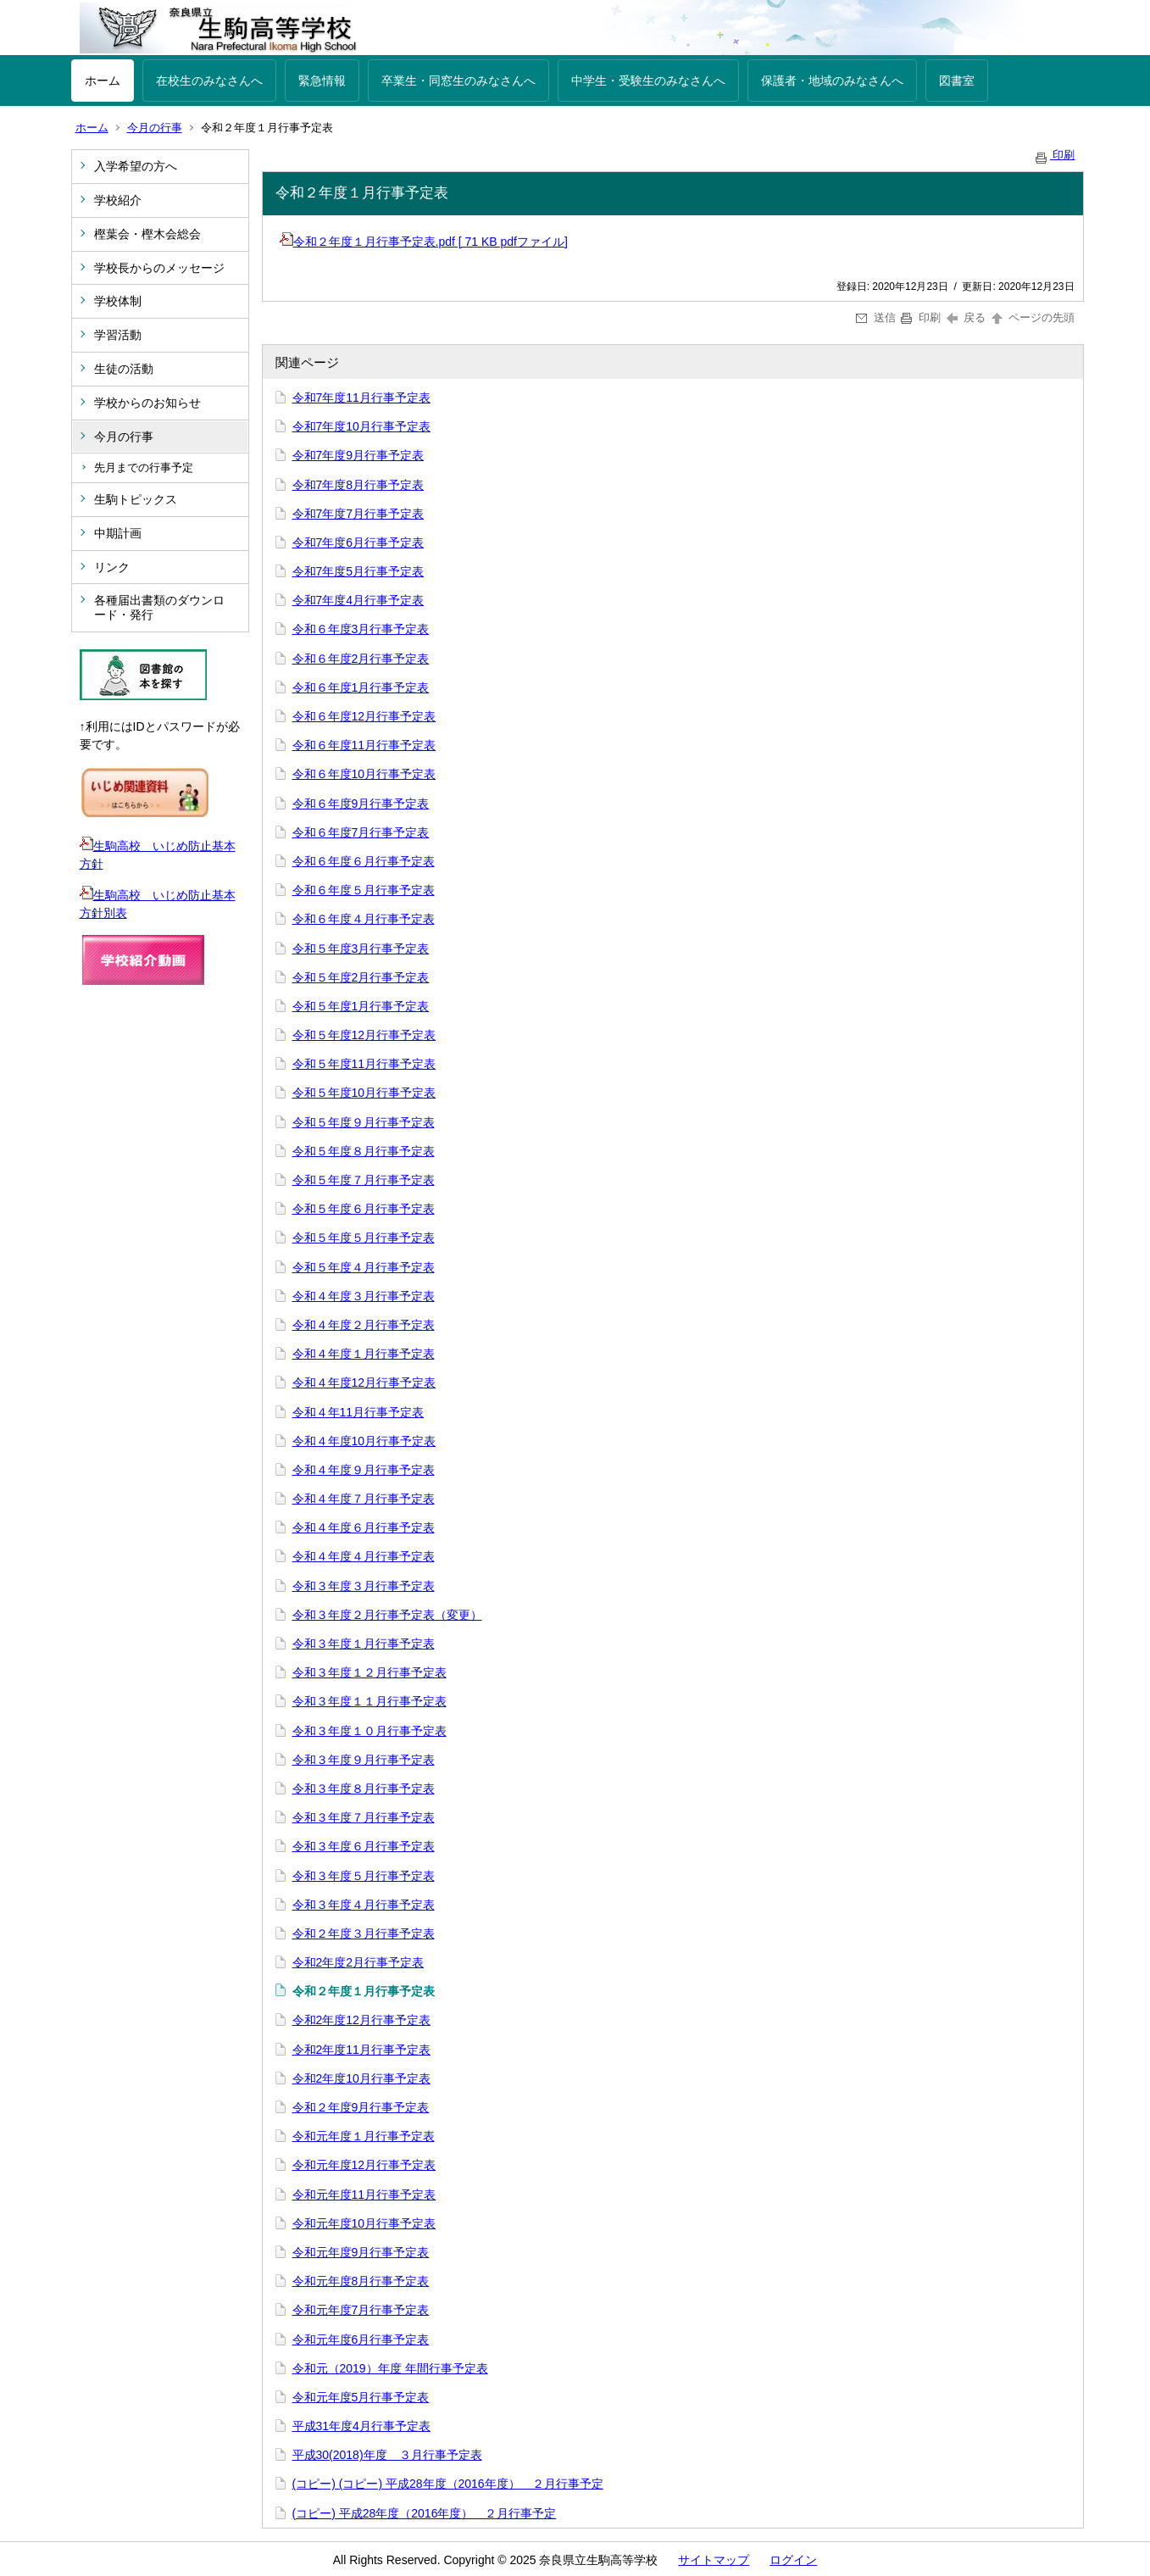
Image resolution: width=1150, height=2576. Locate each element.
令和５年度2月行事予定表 (361, 977)
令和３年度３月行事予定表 (363, 1586)
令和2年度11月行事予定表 (361, 2049)
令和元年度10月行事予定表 (364, 2223)
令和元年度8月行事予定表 (361, 2281)
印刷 (1054, 154)
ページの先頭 (1032, 317)
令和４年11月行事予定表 (358, 1412)
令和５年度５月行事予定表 (363, 1237)
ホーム (102, 80)
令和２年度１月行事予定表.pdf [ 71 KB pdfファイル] (424, 241)
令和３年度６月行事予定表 (363, 1846)
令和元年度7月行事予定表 (361, 2310)
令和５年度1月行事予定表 (361, 1006)
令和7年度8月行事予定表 (358, 485)
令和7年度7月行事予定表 (358, 513)
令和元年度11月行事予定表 (364, 2194)
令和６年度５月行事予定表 (363, 890)
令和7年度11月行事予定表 (361, 397)
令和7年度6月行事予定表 (358, 542)
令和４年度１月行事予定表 (363, 1353)
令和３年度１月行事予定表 (363, 1643)
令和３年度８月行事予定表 (363, 1788)
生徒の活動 (123, 369)
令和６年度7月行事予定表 (361, 832)
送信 (875, 317)
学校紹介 (118, 200)
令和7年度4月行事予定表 (358, 600)
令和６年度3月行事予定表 (361, 629)
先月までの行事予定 (143, 467)
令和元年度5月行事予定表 (361, 2397)
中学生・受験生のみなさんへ (648, 80)
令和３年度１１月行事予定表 (369, 1701)
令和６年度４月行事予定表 (363, 919)
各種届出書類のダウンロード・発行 (159, 607)
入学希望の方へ (135, 166)
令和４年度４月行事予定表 (363, 1556)
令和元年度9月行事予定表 (361, 2252)
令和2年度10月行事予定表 (361, 2078)
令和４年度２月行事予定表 (363, 1325)
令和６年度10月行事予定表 (364, 774)
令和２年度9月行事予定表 (361, 2107)
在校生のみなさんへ (209, 80)
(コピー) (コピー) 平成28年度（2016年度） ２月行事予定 (447, 2483)
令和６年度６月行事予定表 (363, 861)
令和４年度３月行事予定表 (363, 1296)
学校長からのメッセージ (159, 268)
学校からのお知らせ (147, 402)
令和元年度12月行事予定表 (364, 2165)
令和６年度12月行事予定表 (364, 716)
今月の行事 (154, 127)
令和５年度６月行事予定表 (363, 1209)
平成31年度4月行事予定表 (361, 2426)
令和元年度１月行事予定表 (363, 2136)
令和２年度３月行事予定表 (363, 1933)
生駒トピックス (135, 499)
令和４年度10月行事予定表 (364, 1441)
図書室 (957, 80)
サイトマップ (713, 2560)
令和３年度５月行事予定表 (363, 1876)
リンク (112, 567)
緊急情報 (322, 80)
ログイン (793, 2560)
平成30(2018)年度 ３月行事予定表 (387, 2455)
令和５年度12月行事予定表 (364, 1035)
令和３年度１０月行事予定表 (369, 1731)
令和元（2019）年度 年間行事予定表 (390, 2368)
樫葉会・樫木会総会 (147, 234)
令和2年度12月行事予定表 (361, 2020)
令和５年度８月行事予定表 (363, 1151)
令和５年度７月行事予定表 (363, 1180)
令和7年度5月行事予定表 (358, 571)
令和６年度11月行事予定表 (364, 745)
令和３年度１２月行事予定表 (369, 1672)
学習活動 (118, 335)
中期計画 (118, 533)
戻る (966, 317)
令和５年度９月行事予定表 (363, 1122)
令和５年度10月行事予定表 (364, 1092)
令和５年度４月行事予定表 (363, 1267)
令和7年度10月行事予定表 (361, 426)
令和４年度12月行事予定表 (364, 1382)
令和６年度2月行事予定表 (361, 658)
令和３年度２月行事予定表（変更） (387, 1615)
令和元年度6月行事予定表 (361, 2339)
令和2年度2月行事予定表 (358, 1962)
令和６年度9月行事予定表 (361, 803)
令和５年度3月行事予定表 (361, 948)
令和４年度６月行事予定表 (363, 1527)
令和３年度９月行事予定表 (363, 1759)
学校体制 (118, 301)
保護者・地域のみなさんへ (832, 80)
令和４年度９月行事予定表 (363, 1470)
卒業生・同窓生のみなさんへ (458, 80)
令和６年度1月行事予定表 (361, 687)
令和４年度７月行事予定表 (363, 1498)
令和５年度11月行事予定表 (364, 1064)
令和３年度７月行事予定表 (363, 1817)
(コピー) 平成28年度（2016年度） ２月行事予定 (424, 2513)
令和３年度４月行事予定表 (363, 1904)
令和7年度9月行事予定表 (358, 455)
